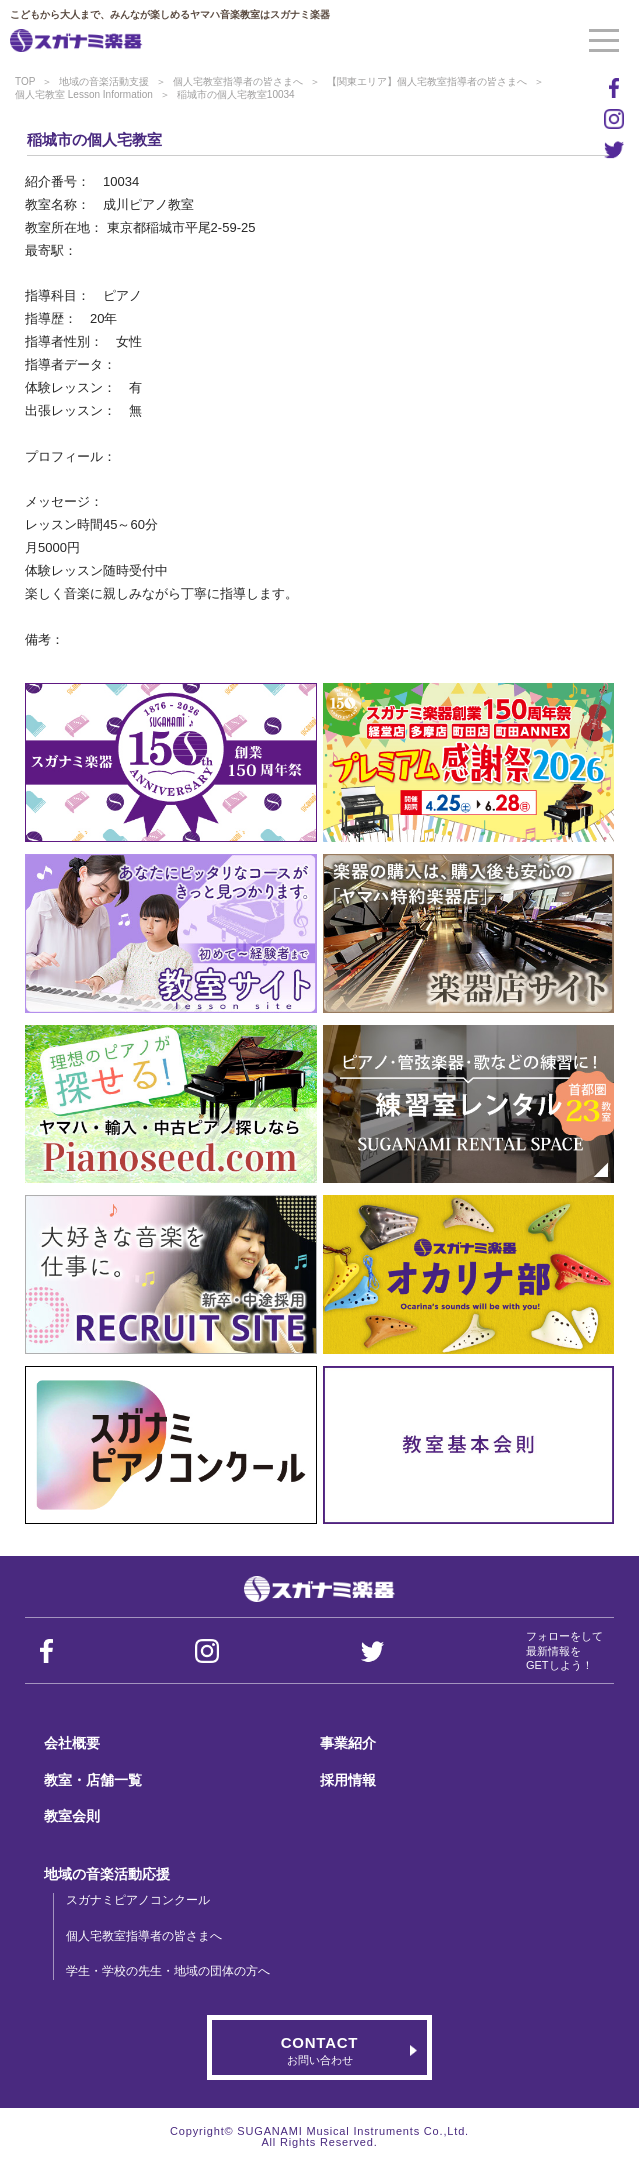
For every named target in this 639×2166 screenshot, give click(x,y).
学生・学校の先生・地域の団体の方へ (168, 1971)
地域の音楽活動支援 (104, 81)
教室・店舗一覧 (93, 1780)
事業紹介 (348, 1743)
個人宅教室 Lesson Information (84, 94)
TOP (25, 81)
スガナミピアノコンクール (138, 1900)
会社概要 (72, 1743)
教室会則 (72, 1816)
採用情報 (348, 1780)
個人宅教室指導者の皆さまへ (238, 81)
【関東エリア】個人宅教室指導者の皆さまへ (427, 81)
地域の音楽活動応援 (107, 1874)
